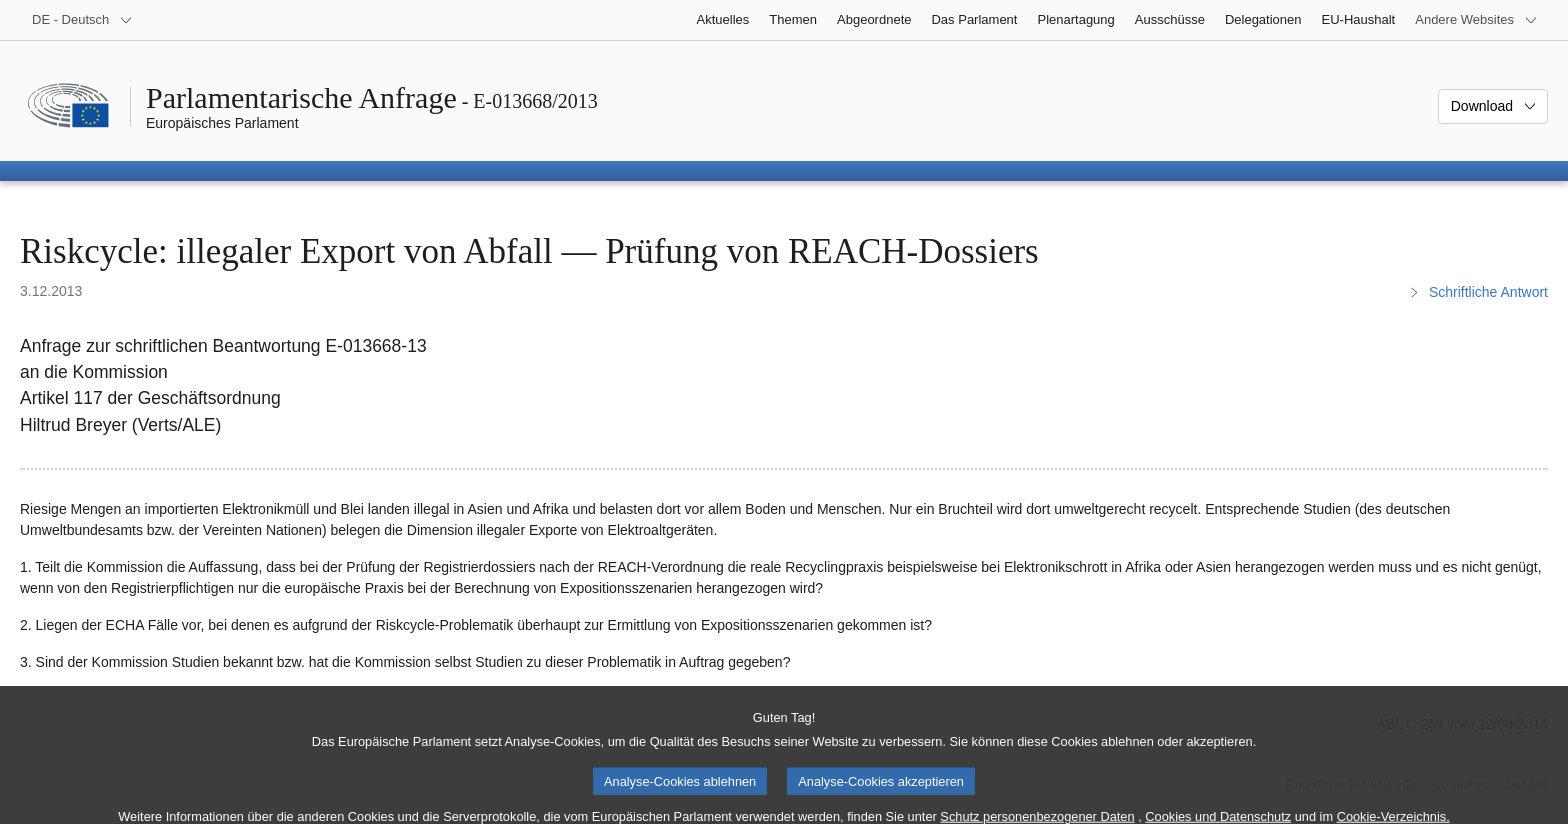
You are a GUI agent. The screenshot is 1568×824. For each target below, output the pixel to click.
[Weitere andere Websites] (1476, 20)
